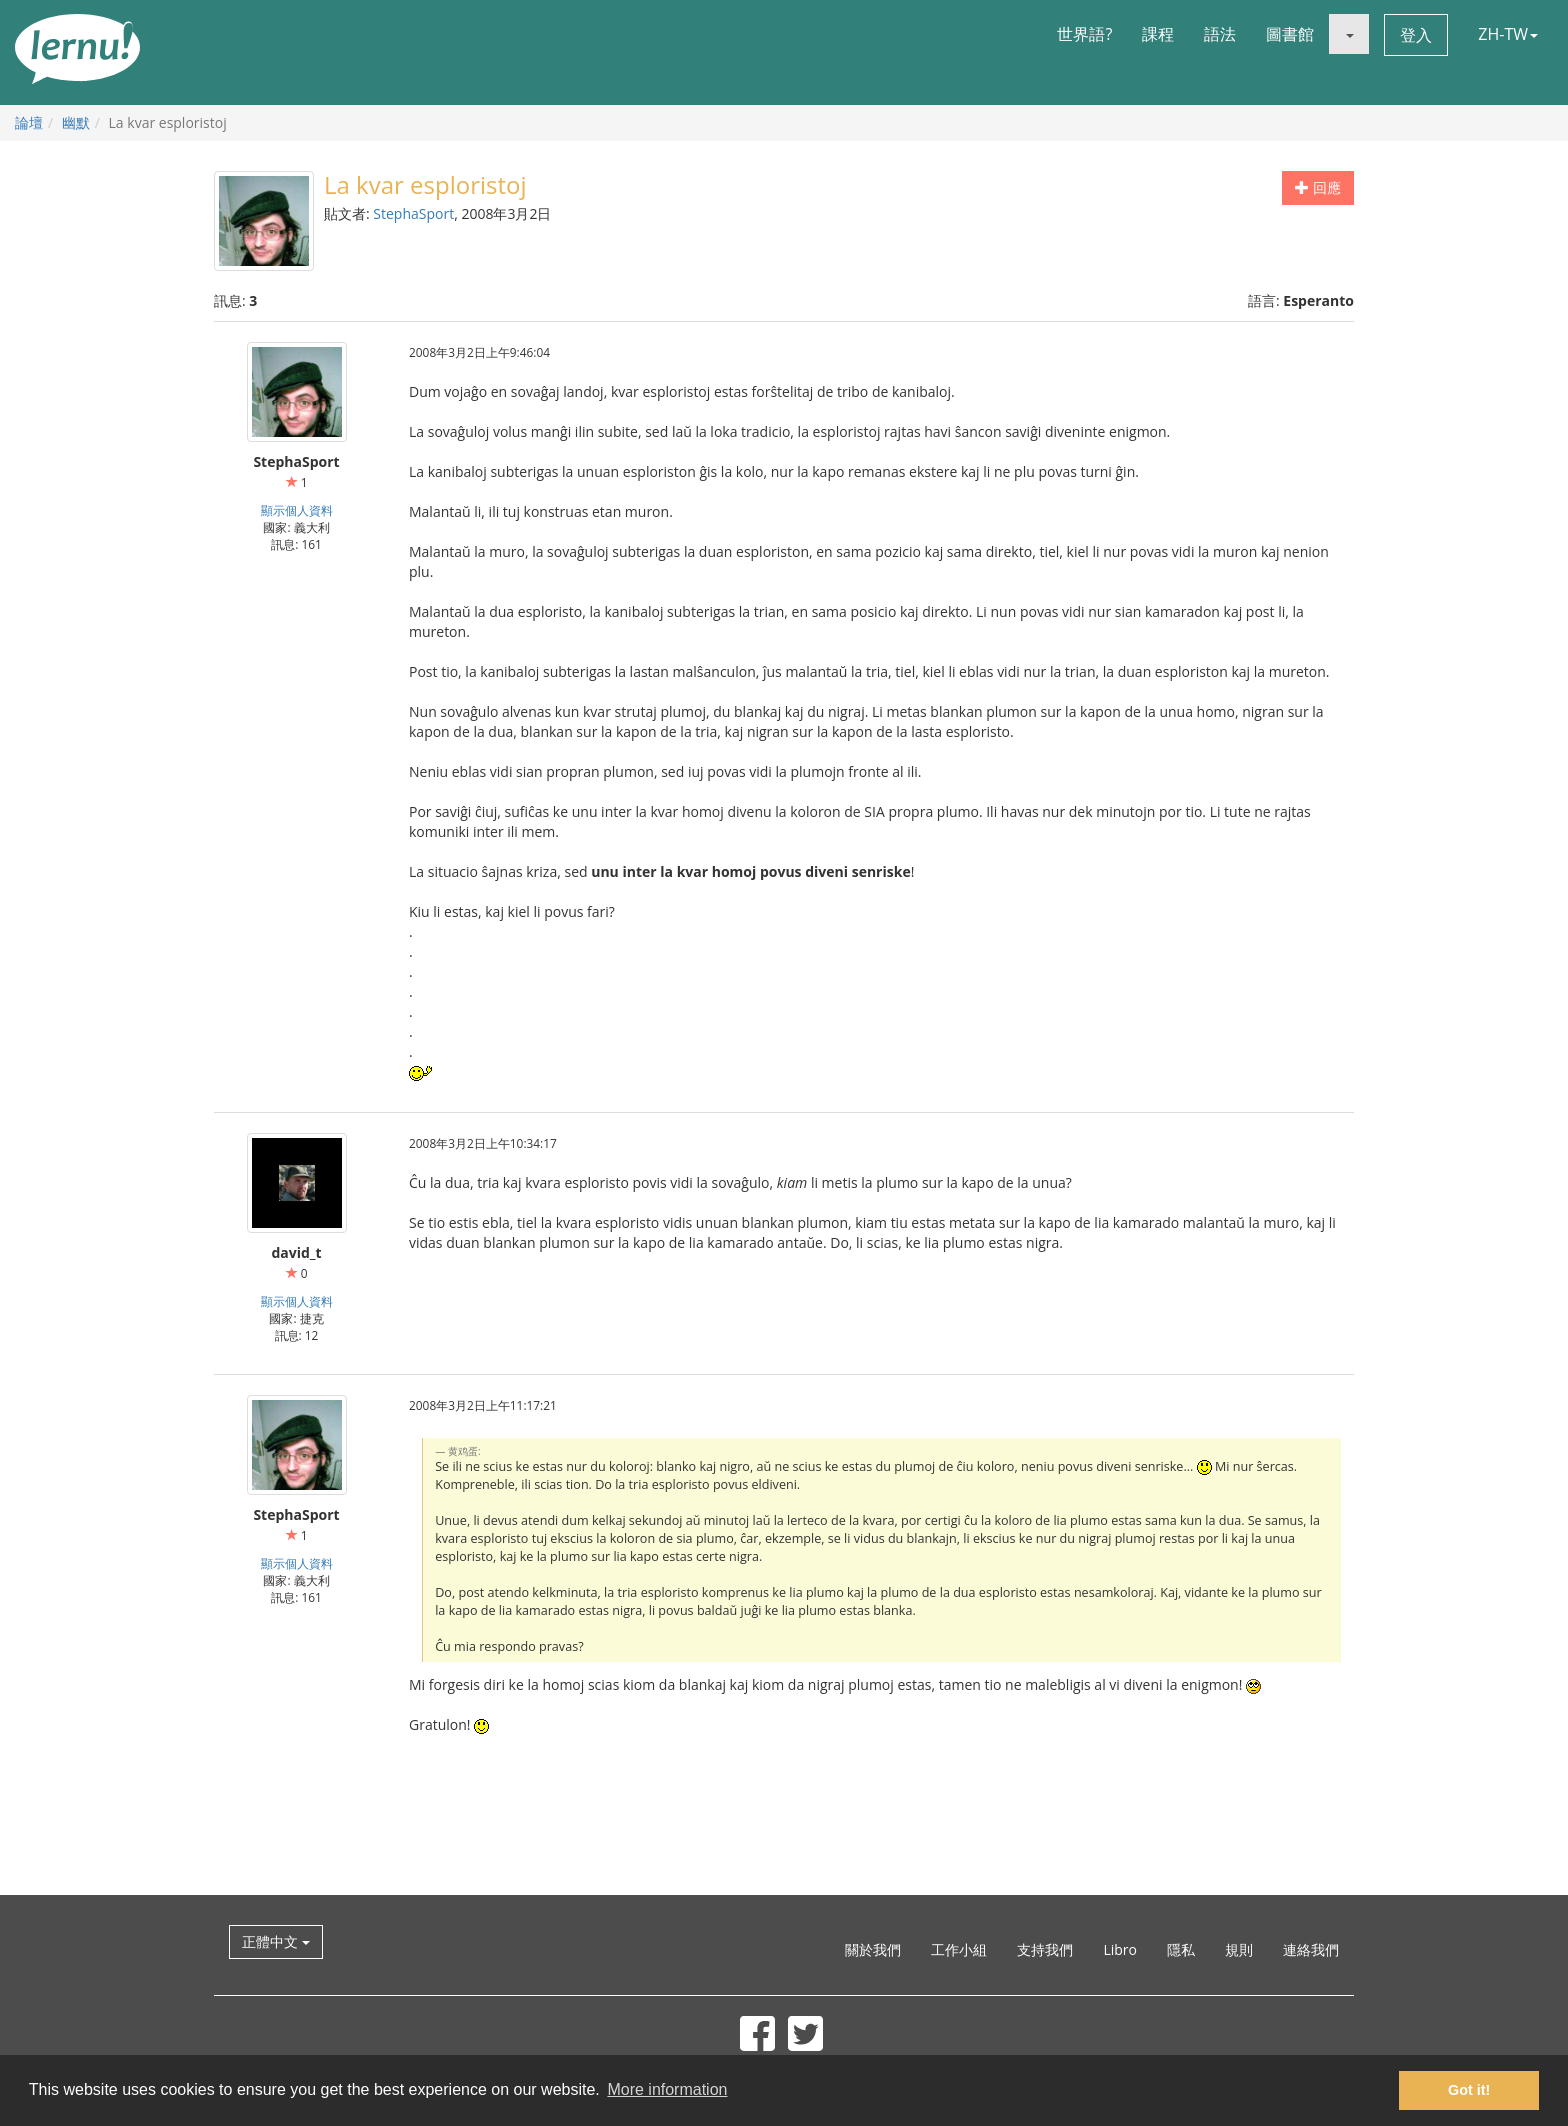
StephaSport (413, 213)
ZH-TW (1508, 34)
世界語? (1084, 34)
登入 (1416, 35)
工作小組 (959, 1949)
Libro (1120, 1949)
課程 (1158, 34)
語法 (1220, 34)
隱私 (1181, 1949)
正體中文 (276, 1941)
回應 (1318, 187)
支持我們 (1045, 1949)
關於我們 (873, 1949)
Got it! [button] (1469, 2090)
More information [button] (667, 2089)
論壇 (29, 122)
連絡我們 (1311, 1949)
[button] (1349, 34)
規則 (1239, 1949)
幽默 (76, 122)
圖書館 (1290, 34)
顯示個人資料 (297, 510)
